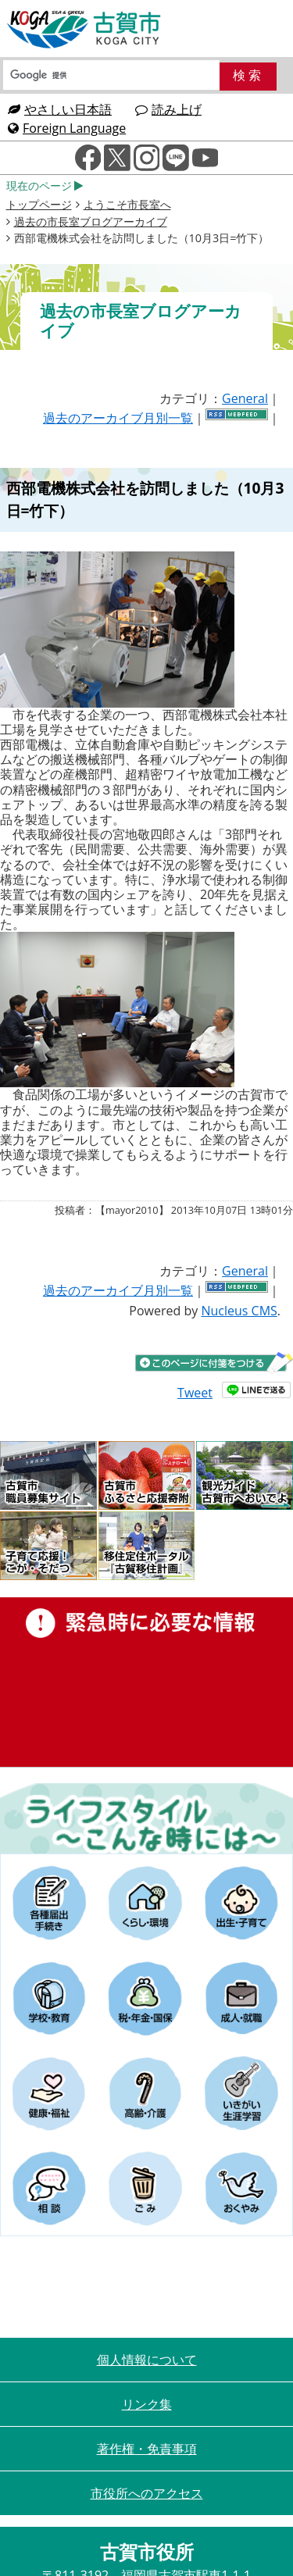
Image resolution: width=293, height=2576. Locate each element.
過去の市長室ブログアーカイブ (90, 221)
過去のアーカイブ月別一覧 (118, 417)
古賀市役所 (84, 29)
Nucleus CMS (239, 1310)
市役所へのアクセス (147, 2493)
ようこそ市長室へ (127, 204)
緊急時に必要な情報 (146, 1682)
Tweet (195, 1392)
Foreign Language (67, 128)
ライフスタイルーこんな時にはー (146, 1818)
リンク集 (147, 2404)
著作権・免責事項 (147, 2448)
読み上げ (168, 109)
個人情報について (147, 2359)
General (245, 398)
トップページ (39, 204)
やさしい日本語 (60, 109)
